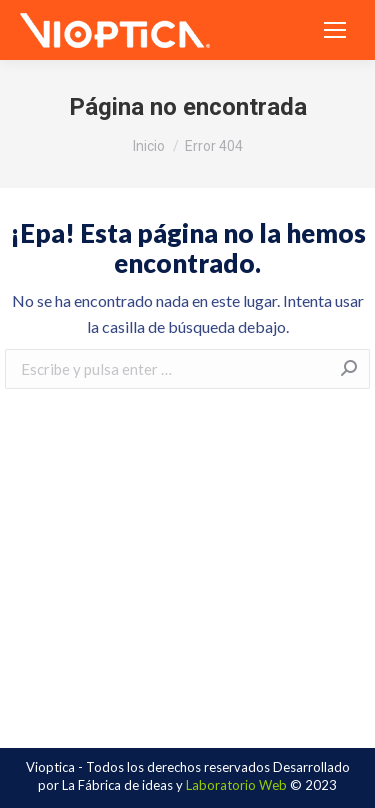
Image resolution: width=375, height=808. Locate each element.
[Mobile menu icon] (335, 30)
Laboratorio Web (236, 785)
